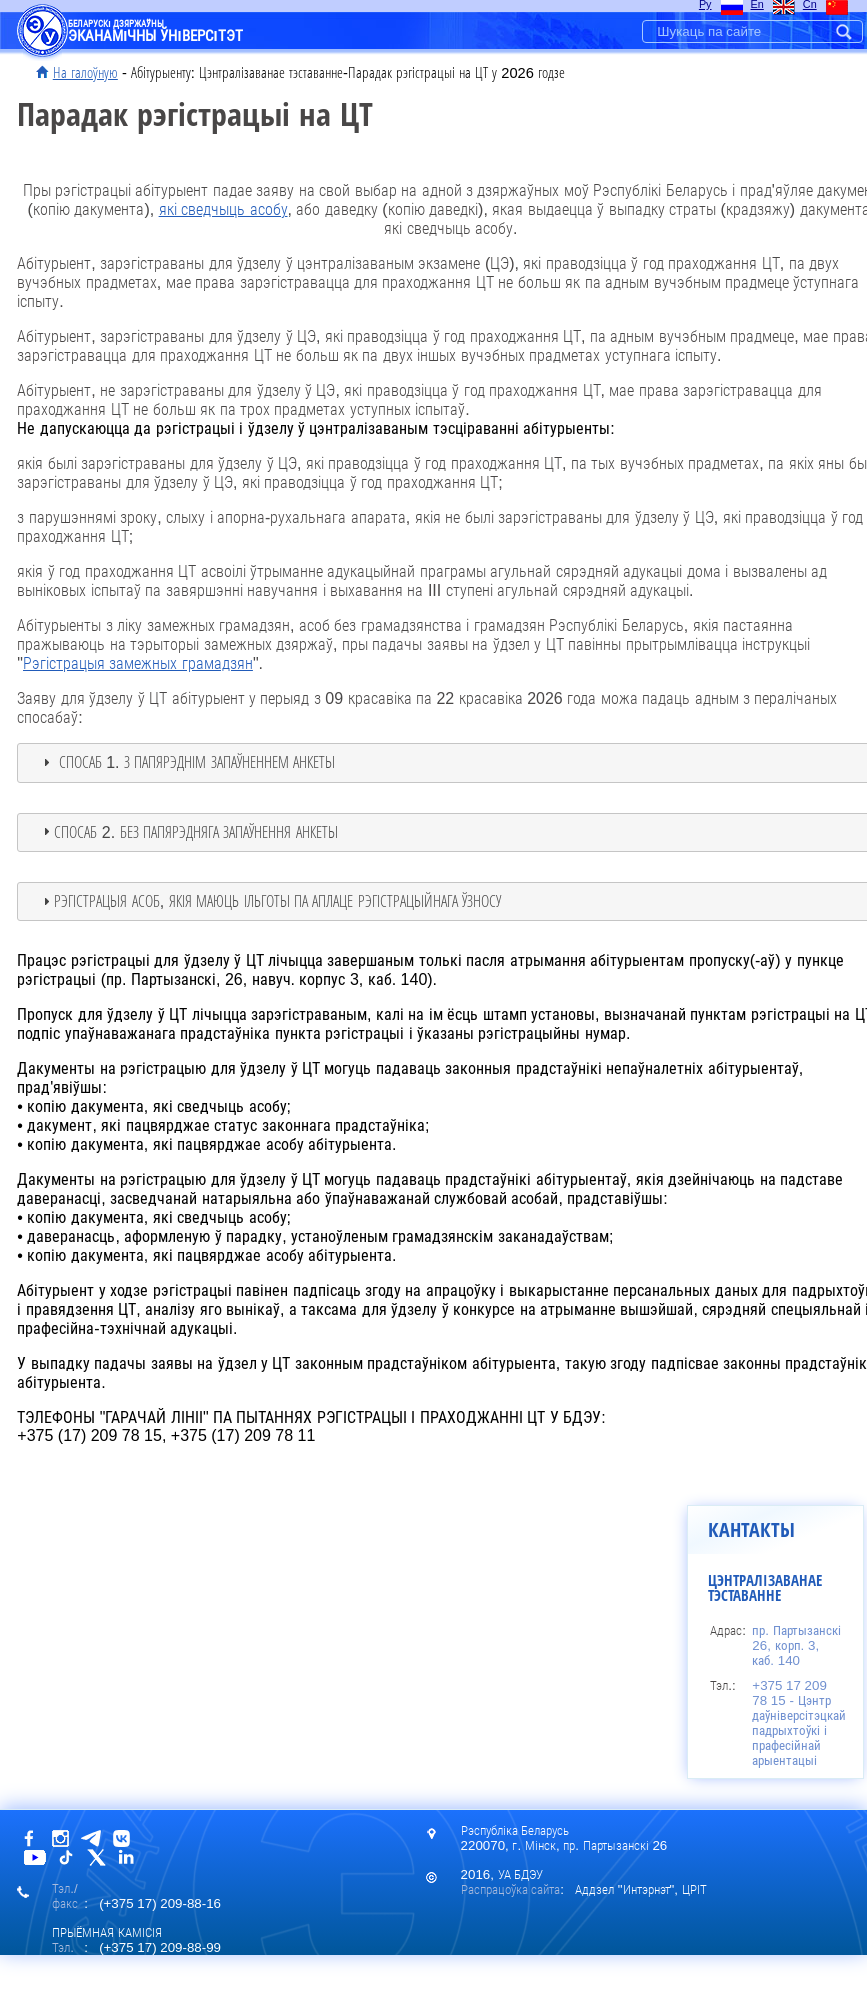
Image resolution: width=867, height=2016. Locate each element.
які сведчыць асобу (223, 209)
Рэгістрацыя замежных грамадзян (138, 663)
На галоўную (85, 73)
